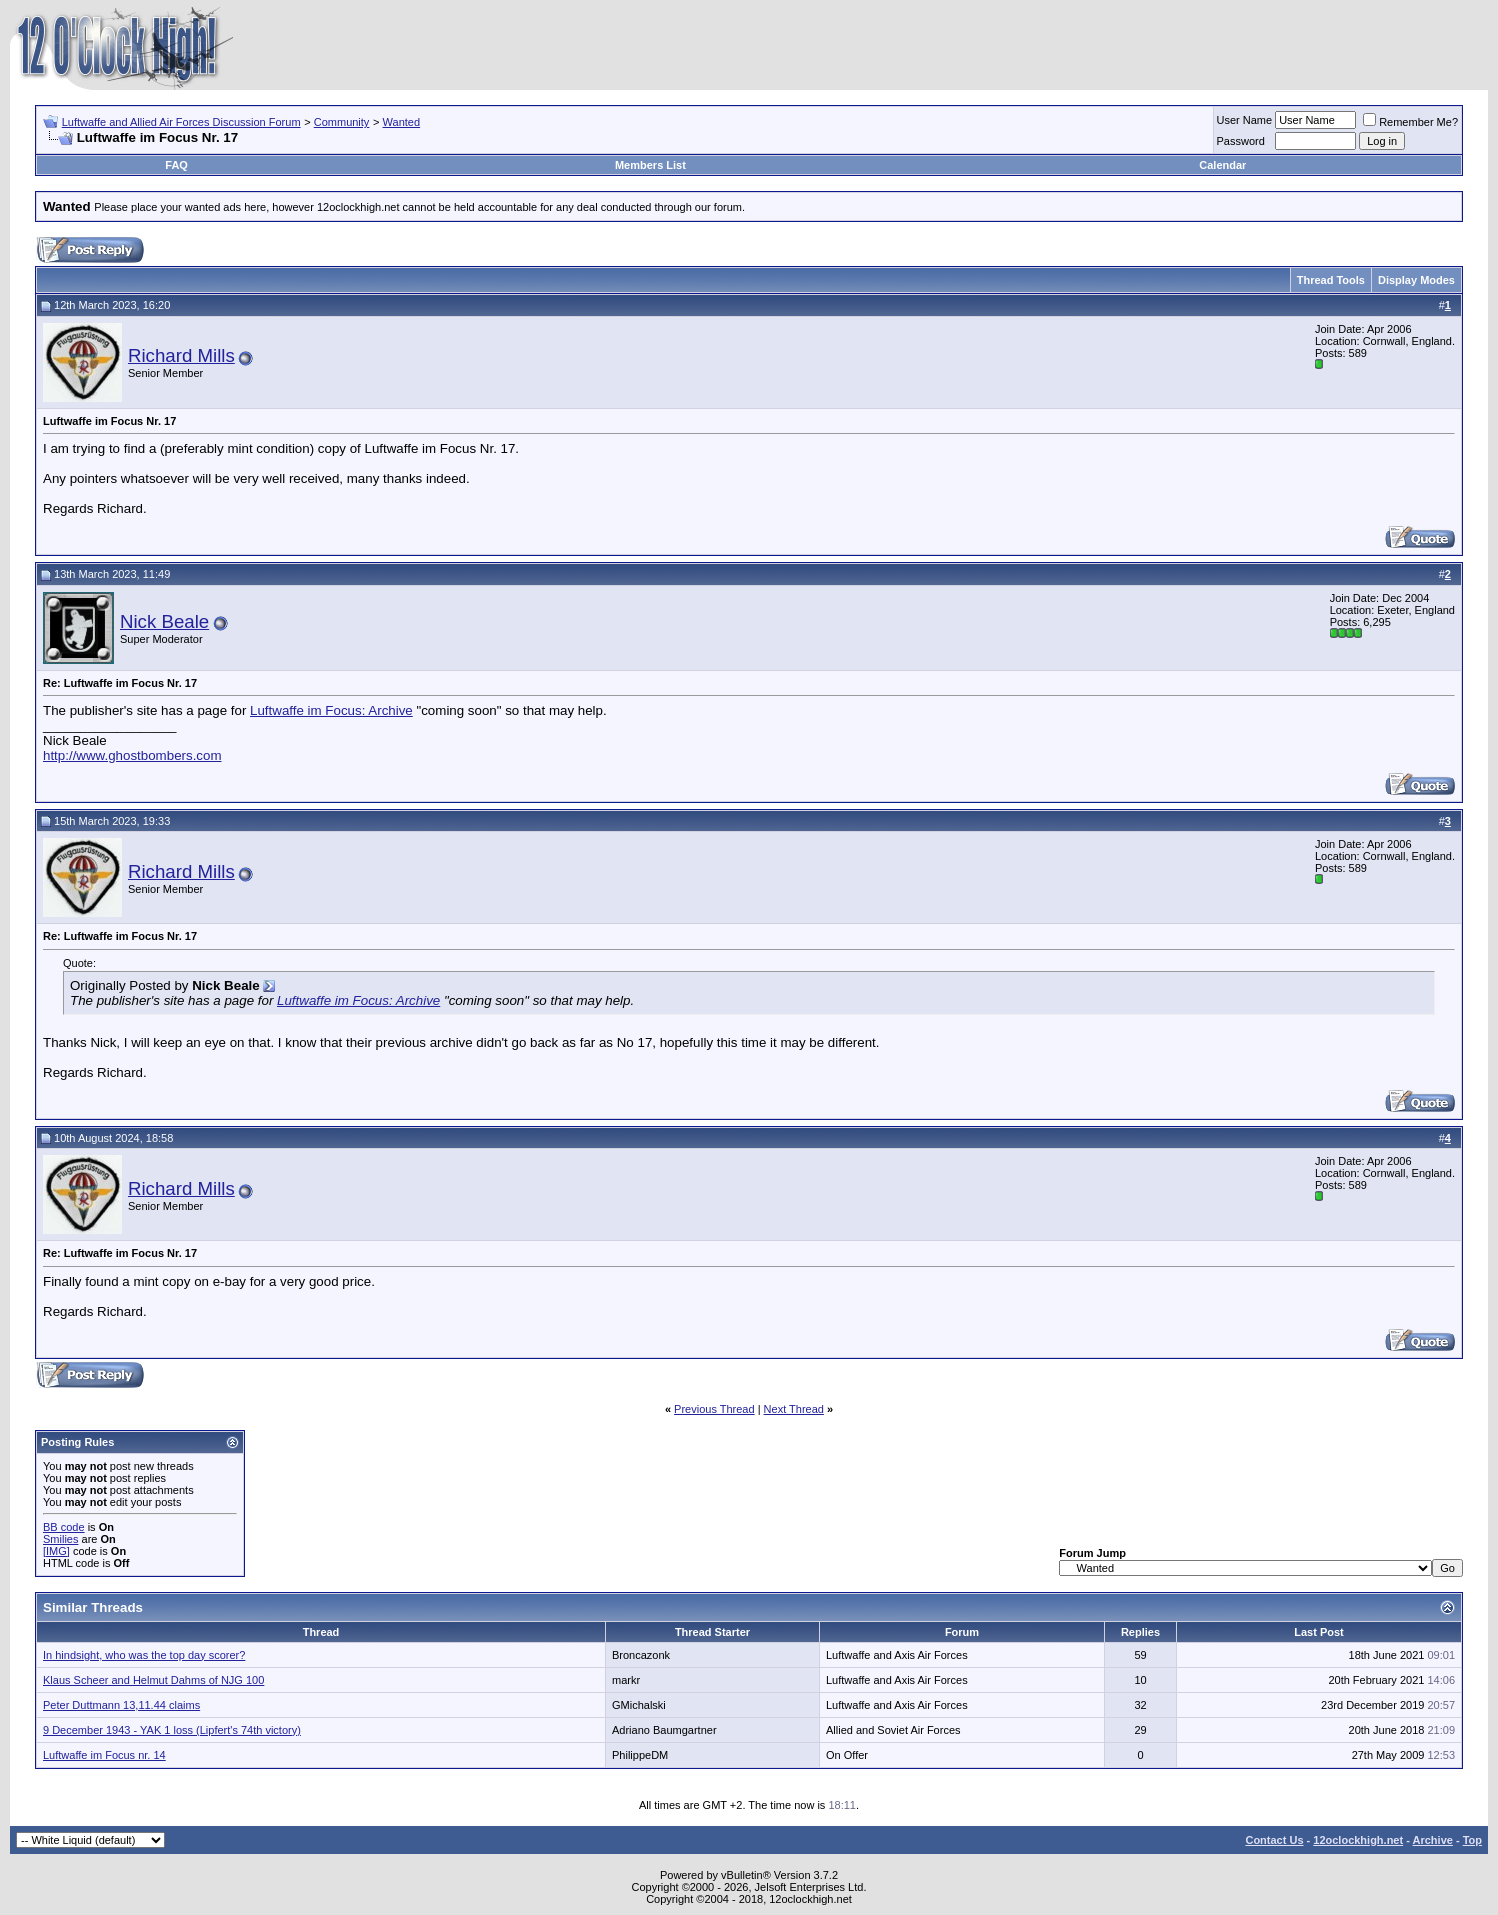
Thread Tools (1331, 280)
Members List (650, 165)
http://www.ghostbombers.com (132, 755)
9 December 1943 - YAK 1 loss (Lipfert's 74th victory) (172, 1730)
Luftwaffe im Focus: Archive (331, 710)
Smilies (60, 1539)
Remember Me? (1410, 122)
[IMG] (56, 1551)
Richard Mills (181, 355)
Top (1472, 1840)
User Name (1245, 120)
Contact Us (1274, 1840)
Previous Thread (714, 1409)
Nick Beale (164, 621)
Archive (1433, 1840)
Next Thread (794, 1409)
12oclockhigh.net (1358, 1840)
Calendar (1222, 165)
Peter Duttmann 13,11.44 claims (121, 1705)
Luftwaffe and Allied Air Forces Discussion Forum (181, 122)
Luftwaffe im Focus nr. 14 (104, 1755)
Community (342, 122)
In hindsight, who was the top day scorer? (144, 1655)
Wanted (402, 122)
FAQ (176, 165)
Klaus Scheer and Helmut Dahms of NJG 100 (153, 1680)
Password (1241, 141)
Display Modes (1416, 280)
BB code (64, 1527)
